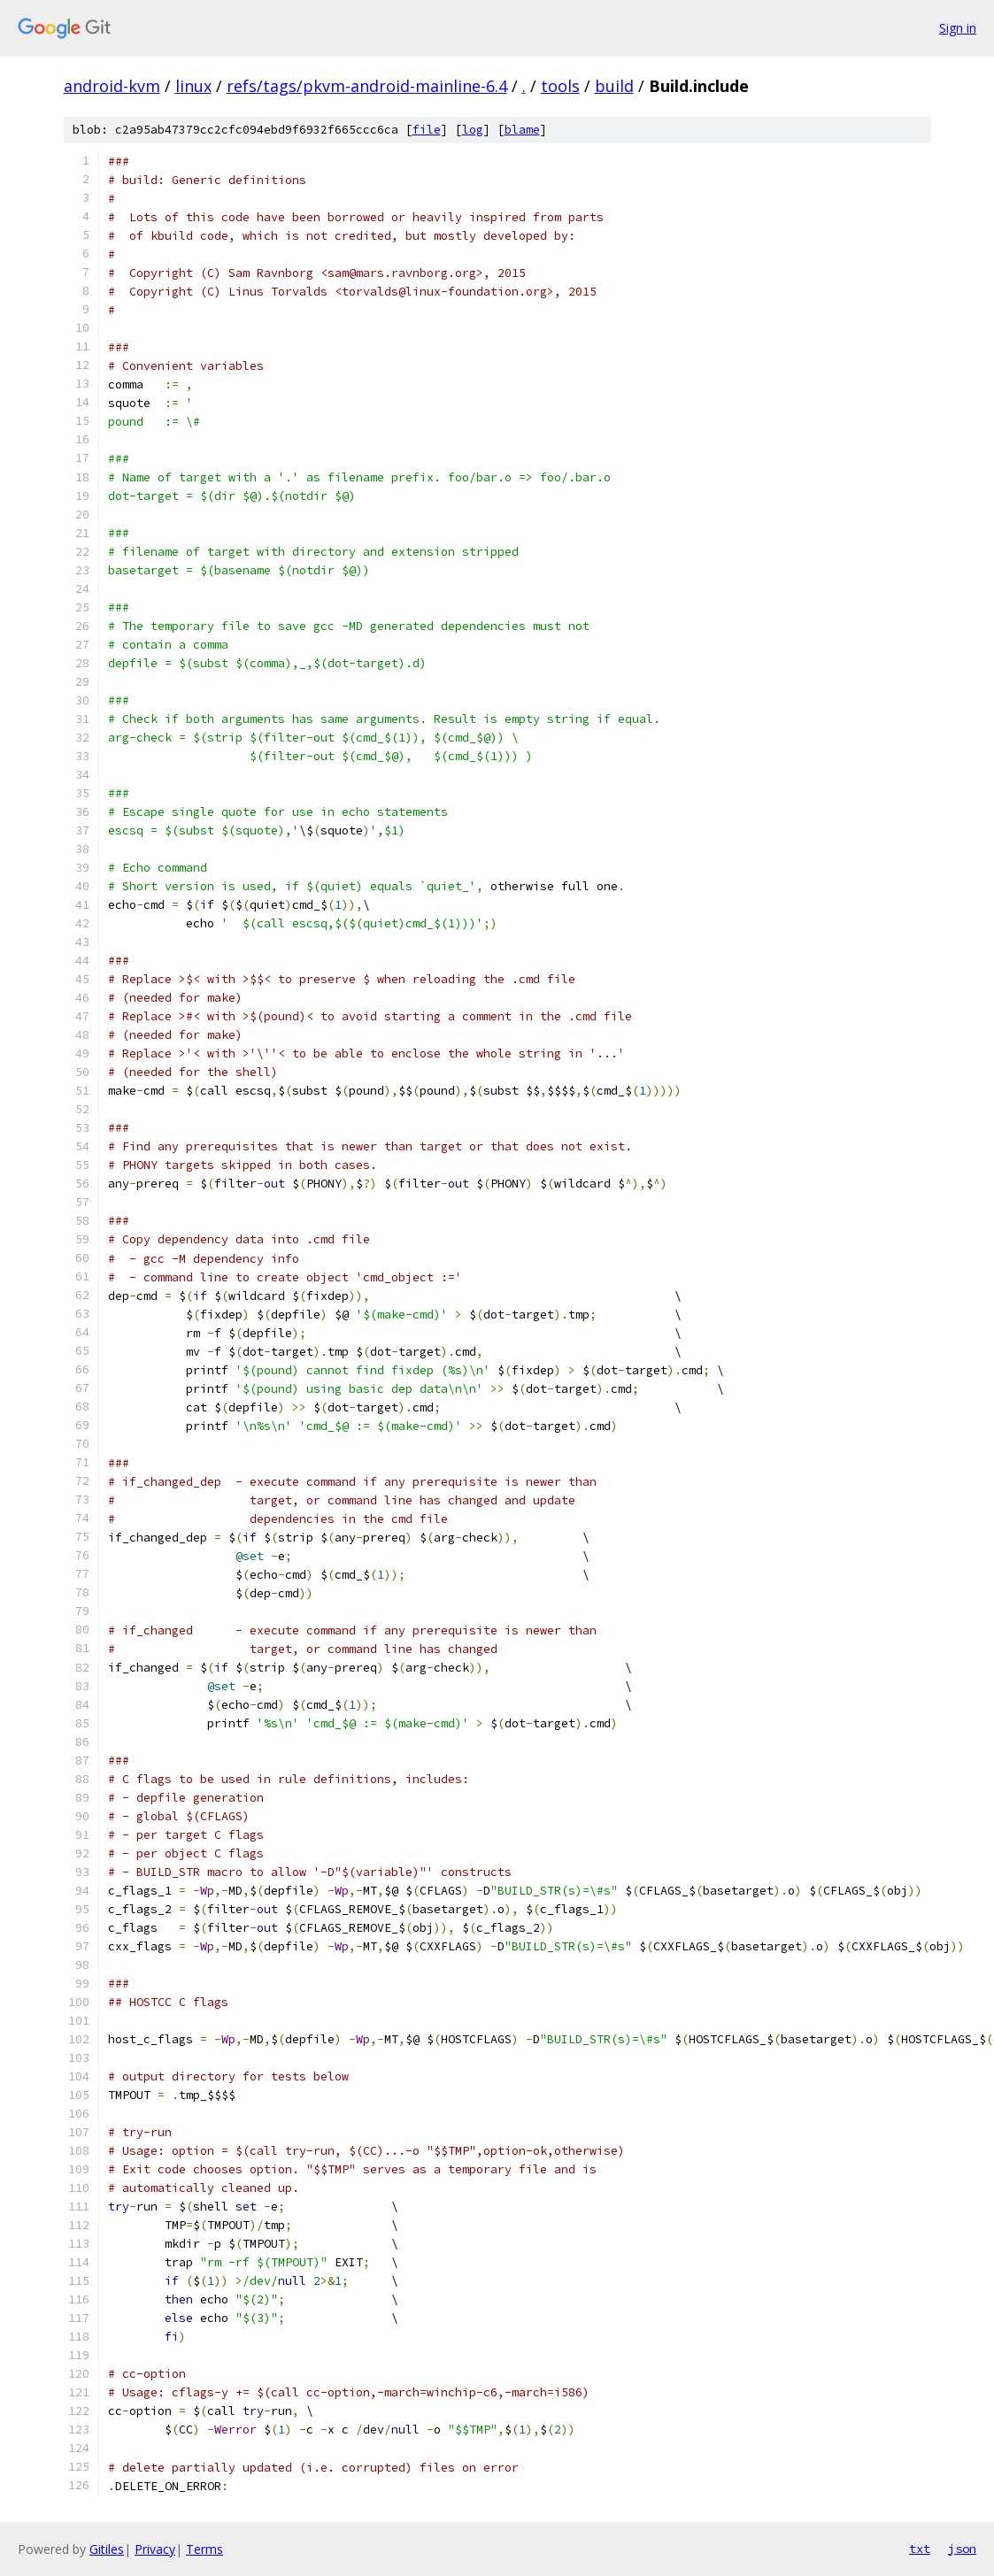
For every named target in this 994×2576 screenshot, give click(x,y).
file (426, 129)
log (472, 129)
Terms (204, 2549)
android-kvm (112, 85)
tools (560, 85)
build (614, 85)
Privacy (155, 2549)
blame (522, 129)
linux (193, 85)
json (962, 2549)
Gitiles (106, 2549)
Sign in (957, 27)
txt (919, 2549)
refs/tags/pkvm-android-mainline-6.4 (367, 85)
